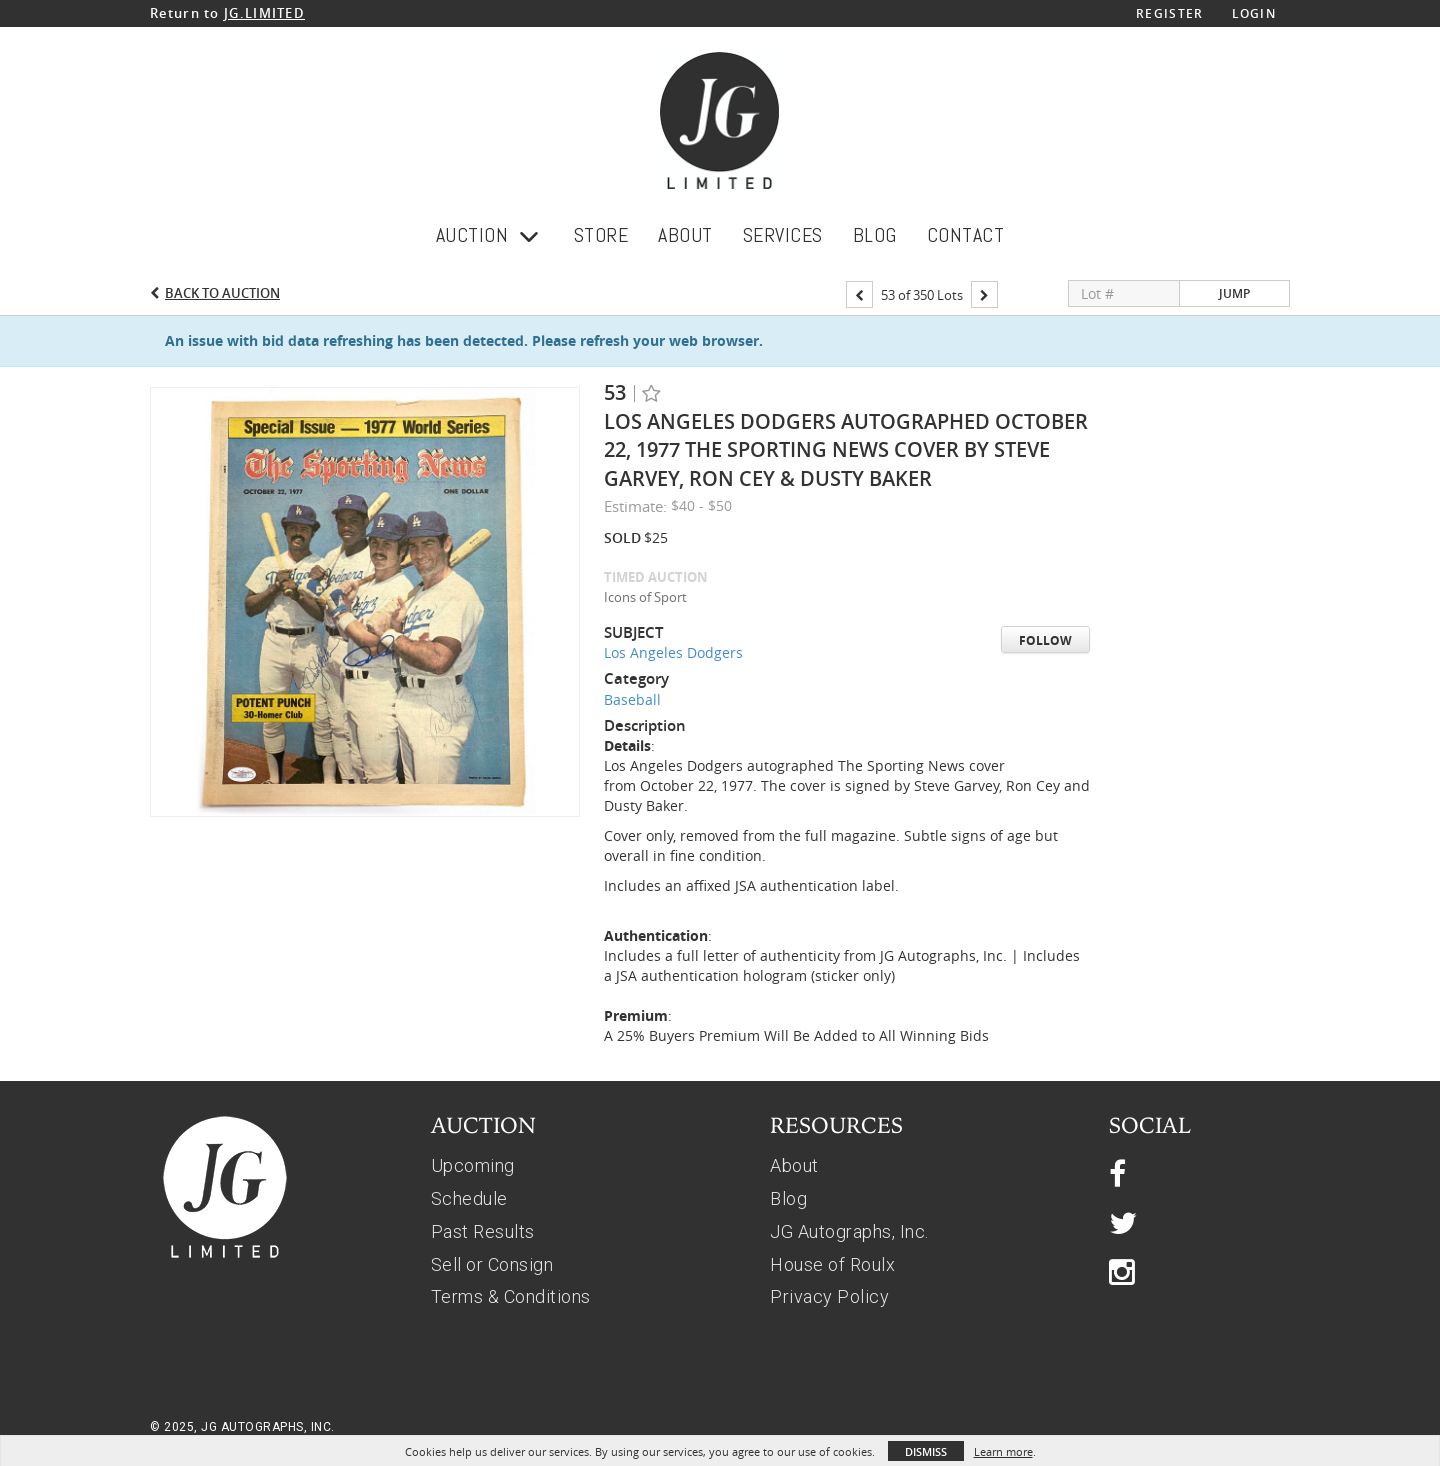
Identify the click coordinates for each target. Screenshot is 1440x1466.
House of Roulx (832, 1264)
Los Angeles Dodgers (673, 652)
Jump (1234, 293)
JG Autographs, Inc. (849, 1231)
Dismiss (926, 1451)
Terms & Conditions (511, 1296)
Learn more (1003, 1451)
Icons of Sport (645, 597)
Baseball (632, 699)
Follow (1045, 640)
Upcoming (473, 1165)
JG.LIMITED (264, 13)
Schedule (469, 1198)
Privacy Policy (829, 1296)
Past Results (483, 1231)
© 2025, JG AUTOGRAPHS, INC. (242, 1427)
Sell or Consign (492, 1264)
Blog (788, 1198)
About (794, 1165)
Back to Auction (222, 293)
